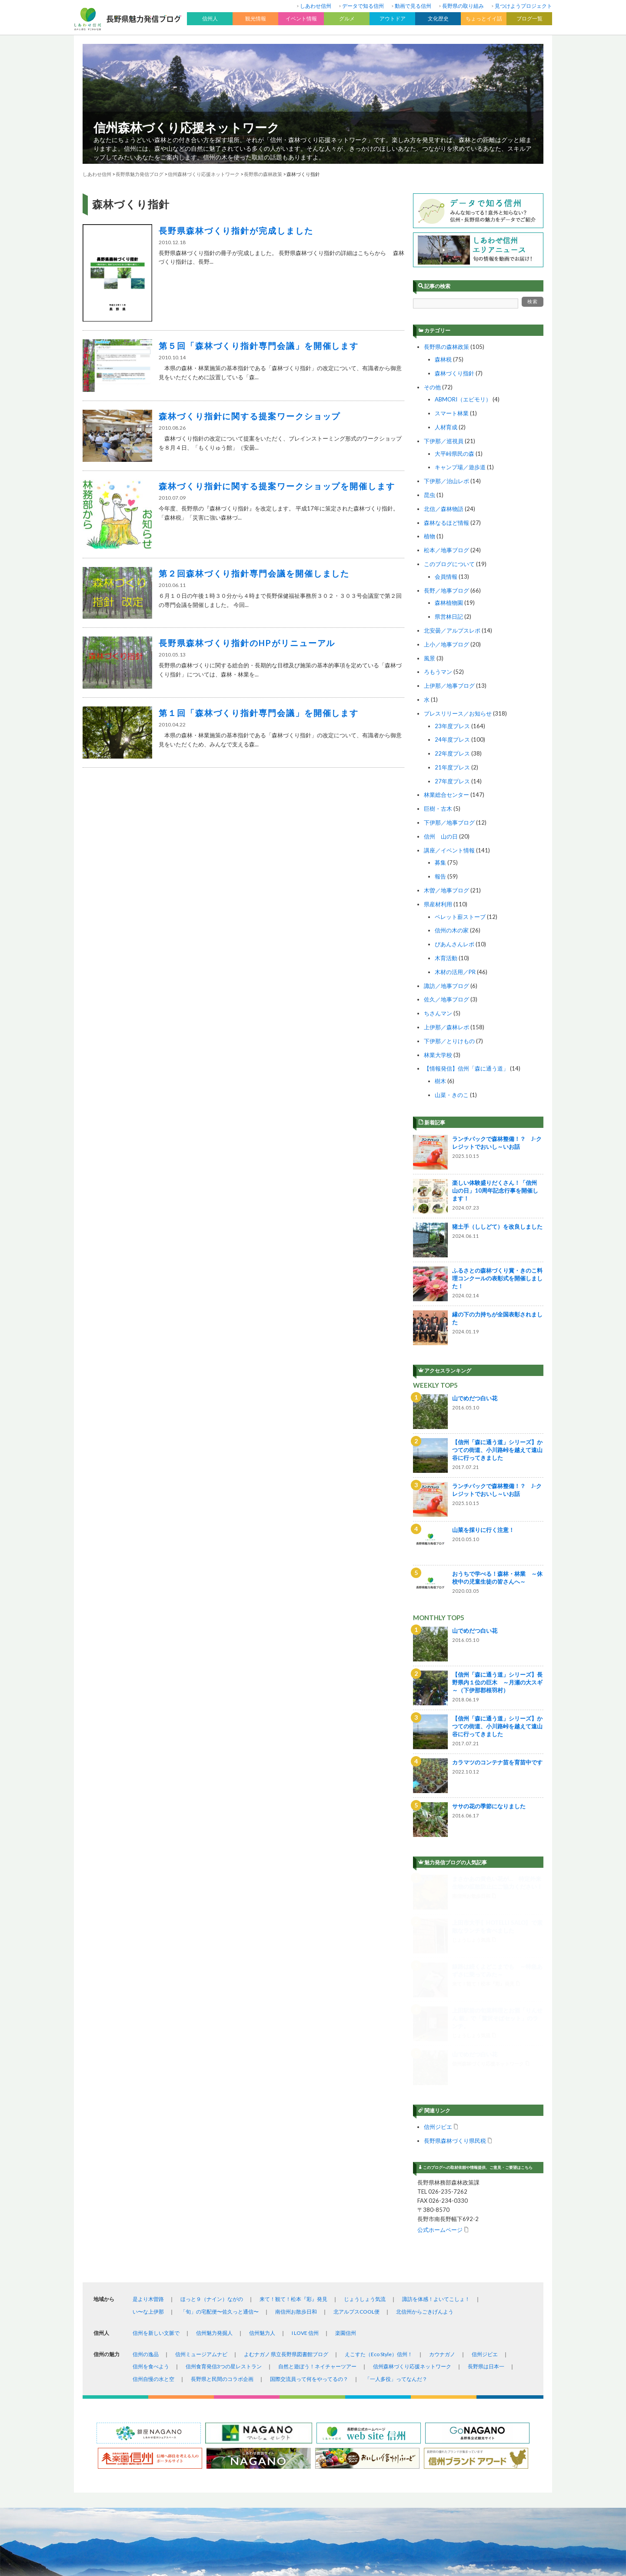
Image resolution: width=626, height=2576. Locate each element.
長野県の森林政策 (446, 346)
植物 (429, 536)
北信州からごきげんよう (424, 2092)
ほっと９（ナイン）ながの (211, 2080)
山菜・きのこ (452, 1094)
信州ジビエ (438, 1907)
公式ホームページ (440, 2010)
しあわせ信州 (315, 6)
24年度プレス (452, 739)
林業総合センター (446, 794)
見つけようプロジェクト (523, 6)
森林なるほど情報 (446, 522)
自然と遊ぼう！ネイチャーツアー (317, 2147)
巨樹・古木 (438, 808)
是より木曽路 (148, 2080)
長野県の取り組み (463, 6)
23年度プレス (452, 726)
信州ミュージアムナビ (201, 2135)
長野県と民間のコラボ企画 (222, 2160)
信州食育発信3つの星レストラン (224, 2147)
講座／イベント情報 (449, 850)
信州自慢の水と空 (153, 2160)
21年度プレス (452, 767)
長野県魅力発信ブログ (139, 174)
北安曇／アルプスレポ (452, 630)
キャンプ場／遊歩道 (460, 467)
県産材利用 (438, 904)
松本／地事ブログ (446, 550)
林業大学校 (438, 1054)
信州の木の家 (452, 930)
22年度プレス (452, 753)
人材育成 (446, 427)
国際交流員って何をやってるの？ (309, 2160)
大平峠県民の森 (454, 453)
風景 (429, 658)
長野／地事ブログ (446, 590)
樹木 (440, 1080)
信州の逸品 (146, 2135)
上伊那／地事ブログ (449, 685)
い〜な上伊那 (148, 2092)
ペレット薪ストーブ (460, 916)
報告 (440, 876)
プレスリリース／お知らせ (458, 713)
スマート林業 (452, 413)
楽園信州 (345, 2114)
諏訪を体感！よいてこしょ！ (436, 2080)
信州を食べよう (151, 2147)
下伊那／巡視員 (443, 441)
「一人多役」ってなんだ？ (396, 2160)
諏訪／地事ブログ (446, 985)
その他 (432, 387)
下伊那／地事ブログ (449, 822)
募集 (440, 862)
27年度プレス (452, 781)
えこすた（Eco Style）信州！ (379, 2135)
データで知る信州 (363, 6)
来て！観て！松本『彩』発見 (293, 2080)
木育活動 (446, 958)
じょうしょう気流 (365, 2080)
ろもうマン (438, 671)
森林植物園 (449, 602)
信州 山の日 (441, 836)
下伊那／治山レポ (446, 480)
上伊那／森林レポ (446, 1027)
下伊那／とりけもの (449, 1041)
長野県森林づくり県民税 (455, 1921)
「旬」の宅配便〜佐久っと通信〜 (219, 2092)
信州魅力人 (262, 2114)
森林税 (443, 359)
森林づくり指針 (454, 373)
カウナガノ (442, 2135)
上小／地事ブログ (446, 644)
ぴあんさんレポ (454, 944)
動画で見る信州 (413, 6)
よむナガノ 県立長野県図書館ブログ (286, 2135)
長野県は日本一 (486, 2147)
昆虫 (429, 494)
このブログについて (449, 563)
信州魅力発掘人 (214, 2114)
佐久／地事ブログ (446, 999)
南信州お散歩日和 (296, 2092)
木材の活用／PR (455, 971)
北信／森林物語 (443, 508)
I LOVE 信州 (305, 2114)
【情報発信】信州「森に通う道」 (466, 1068)
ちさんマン (438, 1013)
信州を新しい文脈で (156, 2114)
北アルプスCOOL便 (356, 2092)
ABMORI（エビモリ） (463, 399)
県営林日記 (449, 616)
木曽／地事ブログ (446, 890)
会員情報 (446, 576)
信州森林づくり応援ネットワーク (186, 127)
